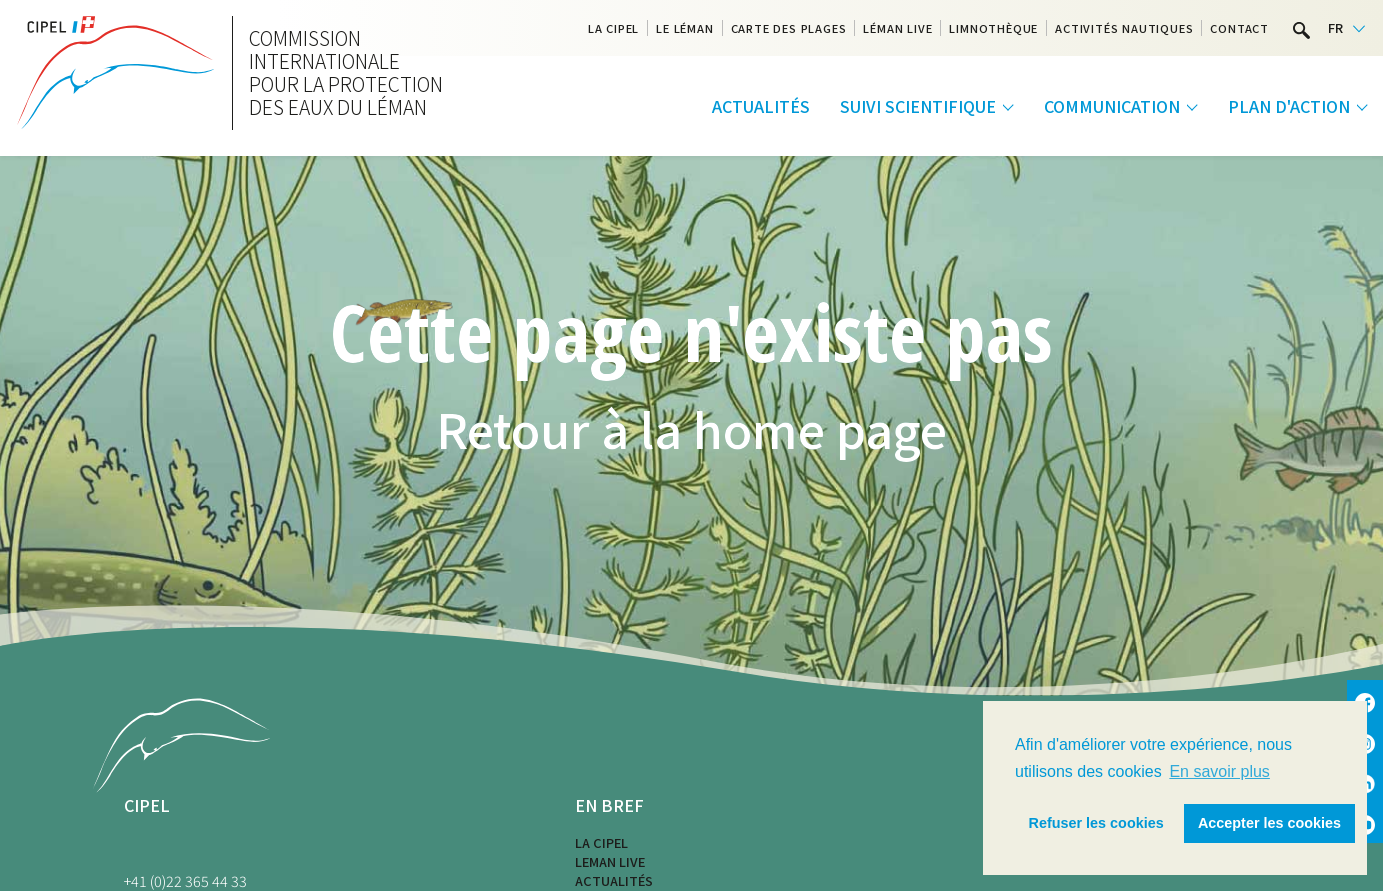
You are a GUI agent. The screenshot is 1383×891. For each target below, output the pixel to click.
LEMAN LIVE (610, 861)
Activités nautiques (1124, 28)
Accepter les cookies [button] (1269, 823)
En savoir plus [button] (1219, 771)
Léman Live (897, 28)
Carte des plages (789, 28)
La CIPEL (613, 28)
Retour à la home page (691, 428)
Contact (1239, 28)
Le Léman (684, 28)
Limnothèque (993, 28)
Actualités (761, 106)
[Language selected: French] (1346, 28)
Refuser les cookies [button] (1096, 823)
